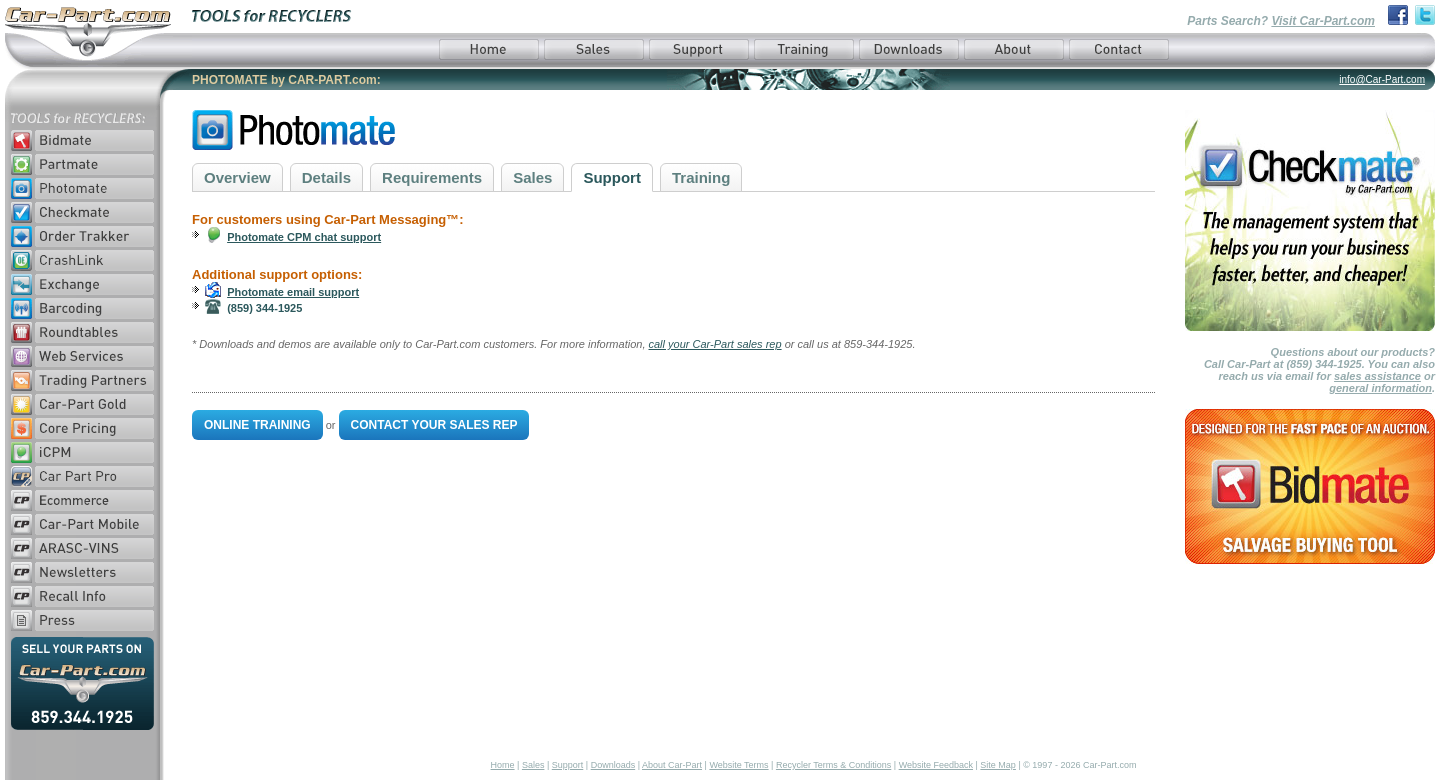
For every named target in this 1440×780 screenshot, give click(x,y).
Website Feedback (936, 765)
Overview (237, 177)
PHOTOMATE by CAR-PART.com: (286, 80)
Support (612, 177)
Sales (532, 177)
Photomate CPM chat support (304, 237)
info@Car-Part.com (1382, 79)
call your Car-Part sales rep (715, 344)
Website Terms (738, 765)
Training (701, 177)
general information (1380, 388)
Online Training (257, 425)
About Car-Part (672, 765)
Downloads (613, 765)
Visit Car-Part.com (1323, 21)
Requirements (432, 177)
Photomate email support (293, 292)
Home (503, 765)
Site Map (998, 765)
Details (326, 177)
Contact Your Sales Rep (434, 425)
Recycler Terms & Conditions (833, 765)
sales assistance (1377, 376)
